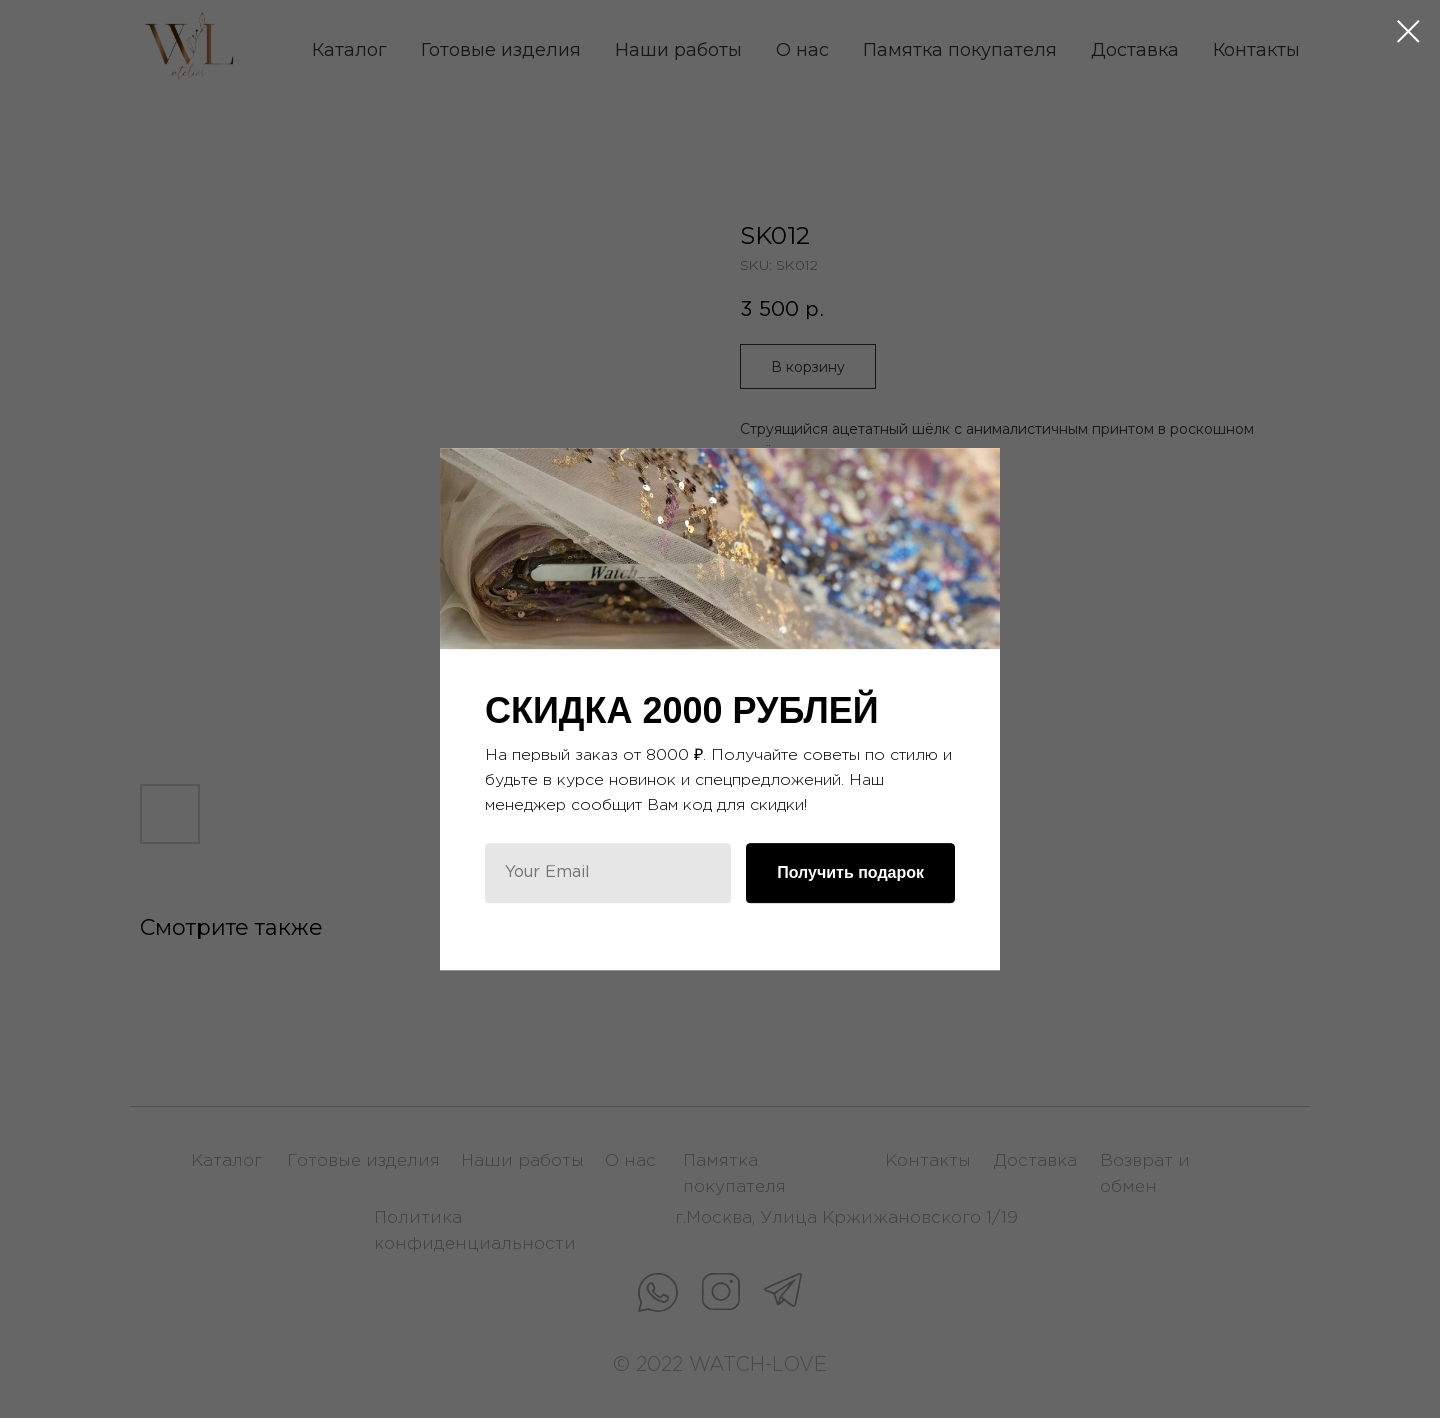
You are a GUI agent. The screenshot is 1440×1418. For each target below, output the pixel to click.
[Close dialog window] (1408, 31)
